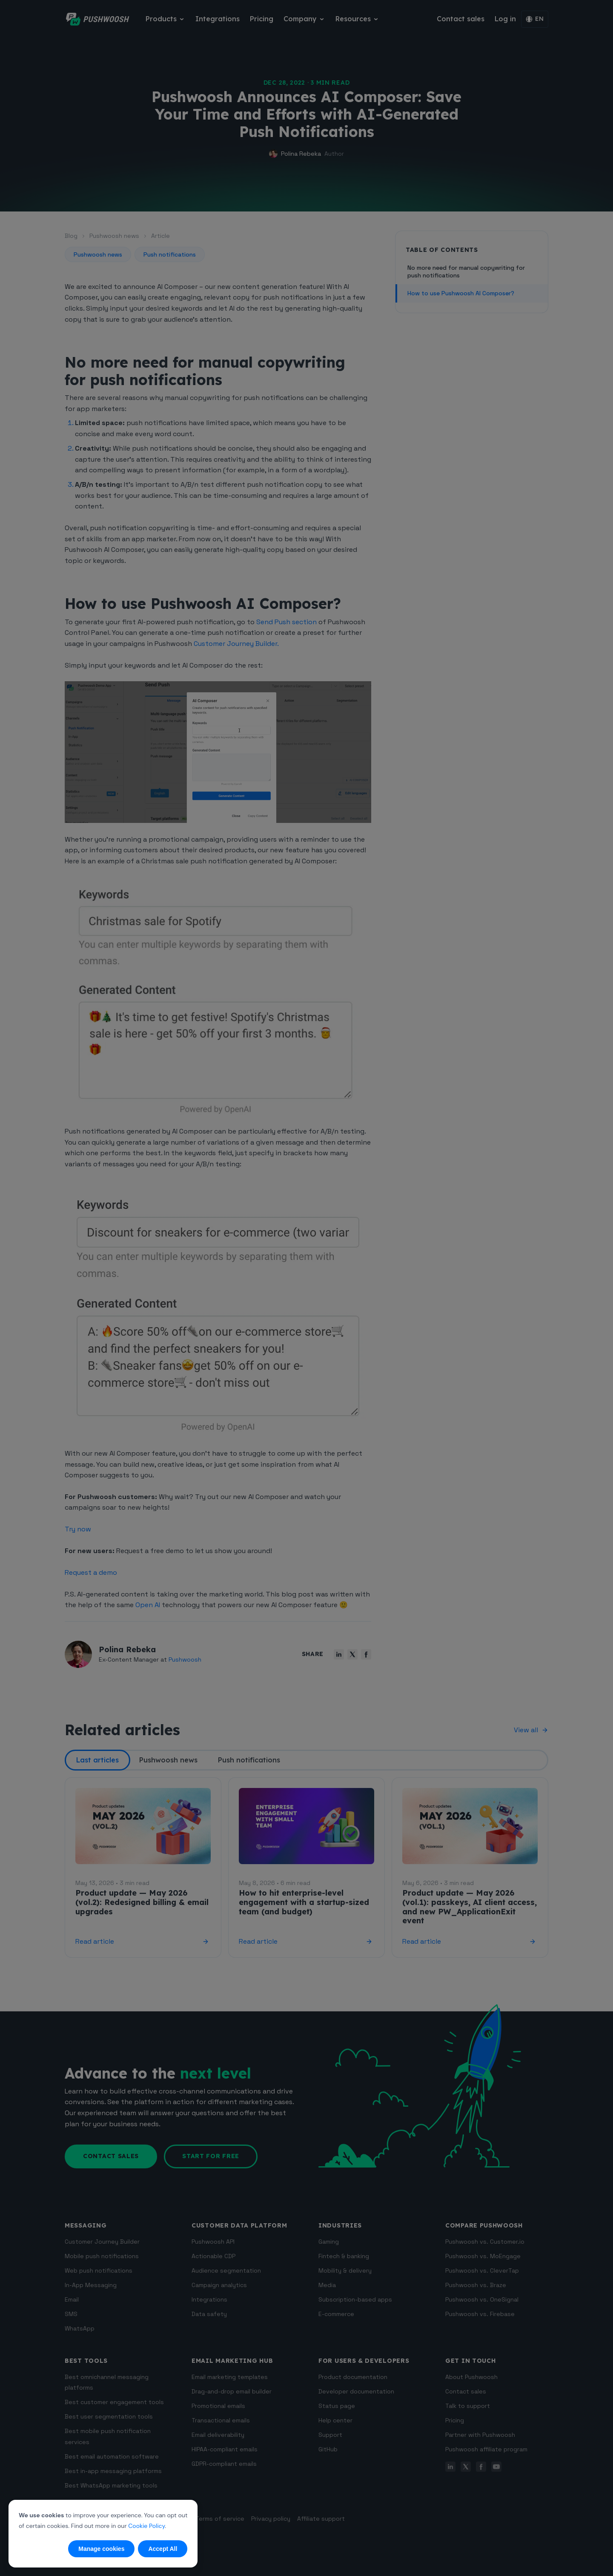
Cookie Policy (146, 2526)
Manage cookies (101, 2548)
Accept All (162, 2548)
